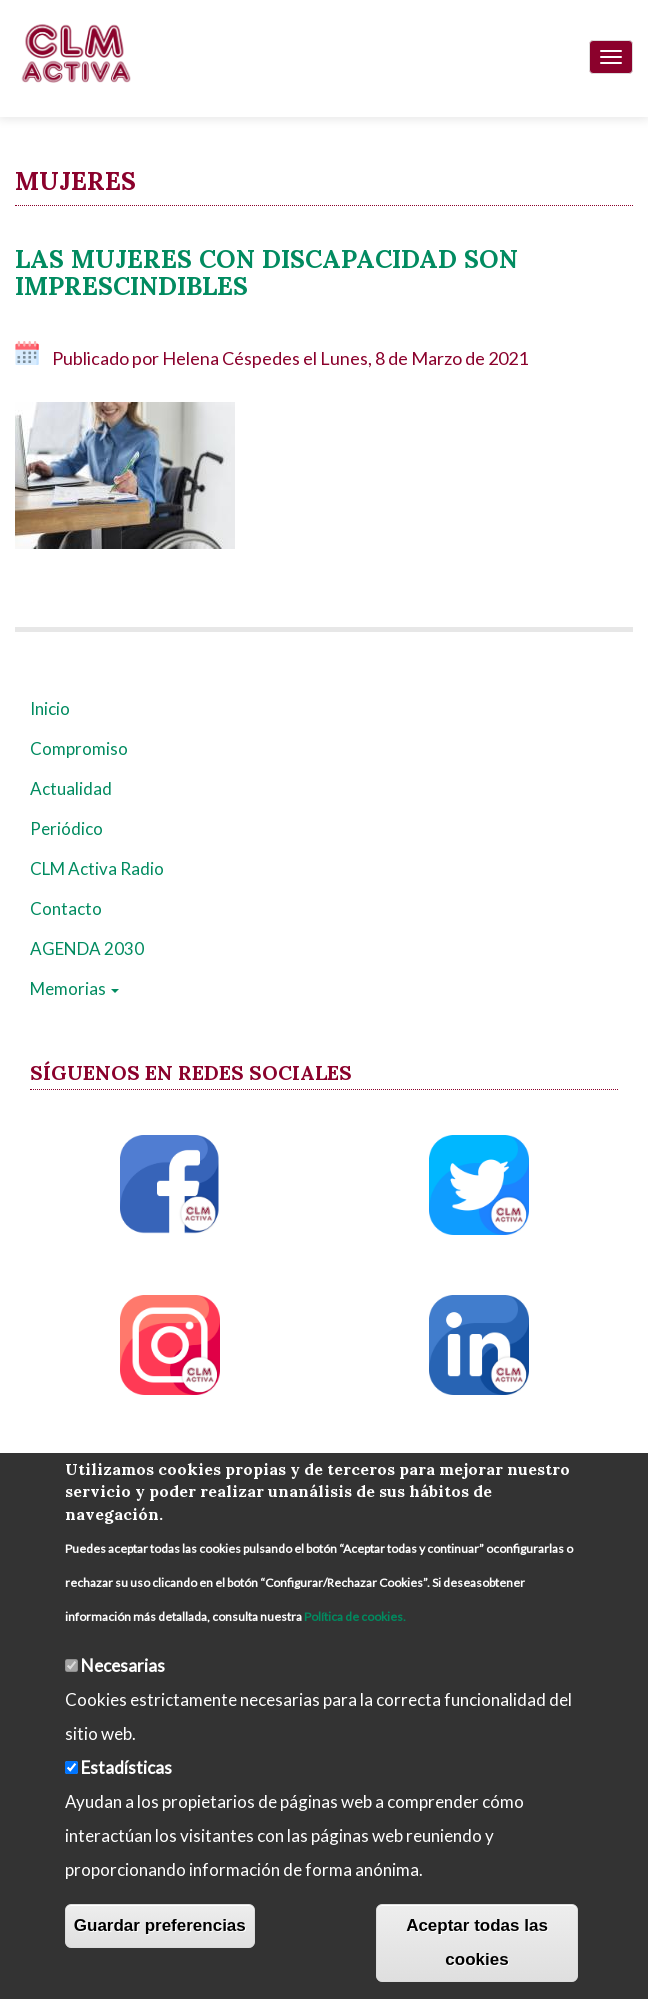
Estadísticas (126, 1767)
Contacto (66, 908)
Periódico (66, 828)
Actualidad (71, 788)
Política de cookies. (355, 1616)
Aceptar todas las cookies (477, 1942)
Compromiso (79, 748)
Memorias (74, 988)
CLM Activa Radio (97, 868)
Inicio (50, 708)
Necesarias (123, 1665)
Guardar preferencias (160, 1925)
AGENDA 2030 (87, 948)
